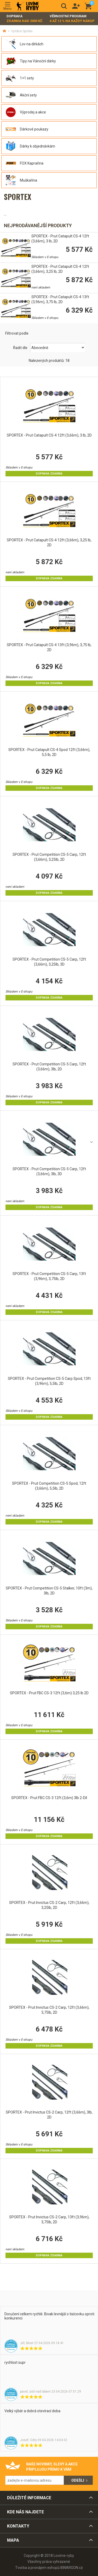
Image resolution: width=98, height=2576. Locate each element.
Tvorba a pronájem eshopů (37, 2568)
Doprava (25, 18)
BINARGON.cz (71, 2568)
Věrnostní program (72, 18)
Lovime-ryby (28, 6)
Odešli (77, 2480)
